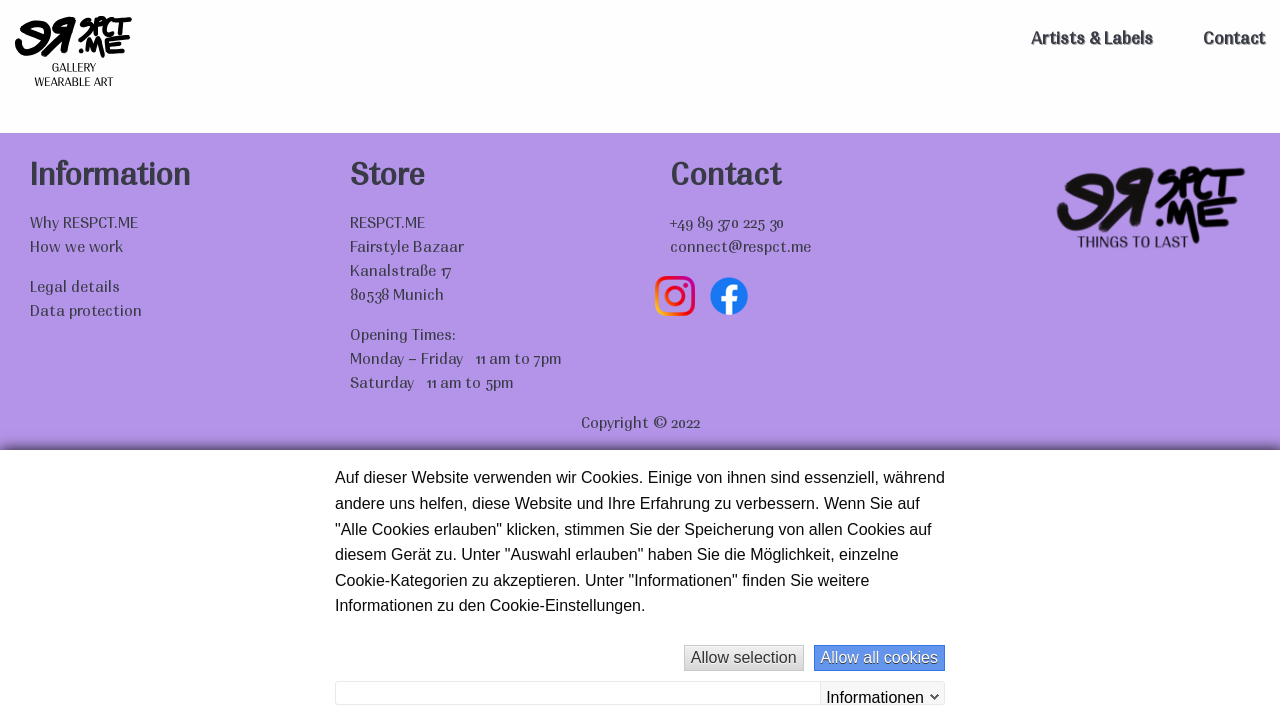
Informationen (875, 696)
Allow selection (744, 657)
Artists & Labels (1092, 39)
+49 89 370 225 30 (727, 224)
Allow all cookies (879, 657)
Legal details (75, 288)
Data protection (86, 312)
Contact (1234, 39)
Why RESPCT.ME (84, 224)
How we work (76, 248)
